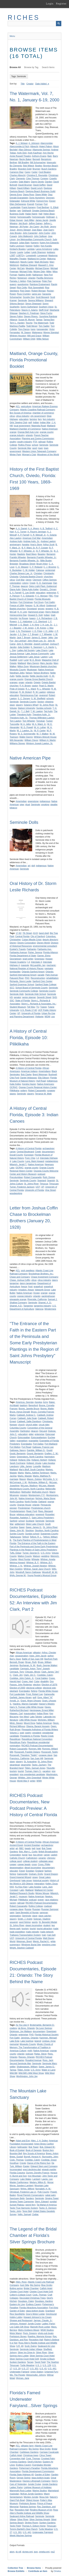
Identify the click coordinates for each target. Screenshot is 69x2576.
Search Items (48, 67)
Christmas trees (30, 2455)
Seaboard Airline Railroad (22, 2516)
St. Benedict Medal (48, 1922)
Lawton (44, 657)
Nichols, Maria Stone (45, 1498)
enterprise (51, 592)
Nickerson (22, 278)
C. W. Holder (29, 570)
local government (22, 425)
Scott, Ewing (30, 2346)
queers (13, 284)
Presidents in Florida (30, 1736)
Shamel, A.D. (16, 1306)
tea (53, 1925)
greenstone (33, 801)
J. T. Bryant (33, 634)
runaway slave (45, 1755)
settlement (19, 1524)
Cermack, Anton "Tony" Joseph (35, 1668)
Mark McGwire (41, 262)
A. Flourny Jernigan (36, 531)
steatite (53, 804)
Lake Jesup (33, 657)
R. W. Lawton (39, 692)
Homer (13, 217)
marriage (14, 1479)
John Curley (44, 233)
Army (45, 1402)
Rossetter (49, 1514)
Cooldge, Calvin (32, 2160)
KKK (12, 1887)
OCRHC (14, 1087)
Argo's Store (36, 544)
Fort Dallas (38, 1444)
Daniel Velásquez (28, 1077)
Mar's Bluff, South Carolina (31, 1469)
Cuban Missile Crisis (31, 939)
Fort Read (26, 1447)
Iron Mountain (34, 2176)
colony (25, 583)
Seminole (22, 300)
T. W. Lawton (36, 711)
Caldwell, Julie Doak (27, 1418)
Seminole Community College (24, 991)
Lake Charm (41, 650)
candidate (14, 1668)
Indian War (45, 422)
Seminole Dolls (24, 822)
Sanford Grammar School (22, 984)
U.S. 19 (16, 2368)
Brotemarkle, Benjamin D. (42, 2025)
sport (34, 448)
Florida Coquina (17, 2172)
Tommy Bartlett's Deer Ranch (24, 2529)
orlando (31, 278)
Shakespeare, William (27, 2066)
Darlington (25, 1431)
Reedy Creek (47, 1736)
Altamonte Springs (41, 149)
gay (19, 210)
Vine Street (50, 1190)
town (40, 448)
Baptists (21, 554)
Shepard (49, 300)
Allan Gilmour (24, 149)
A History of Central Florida (28, 1068)
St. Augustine (30, 1761)
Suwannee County (49, 1533)
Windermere (50, 1309)
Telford (25, 1537)
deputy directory (50, 939)
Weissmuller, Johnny (36, 2375)
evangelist (33, 1440)
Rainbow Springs (28, 2506)
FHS (31, 2034)
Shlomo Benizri (17, 303)
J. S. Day (22, 634)
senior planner (29, 997)
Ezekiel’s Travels (18, 949)
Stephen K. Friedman (29, 313)
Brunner (36, 169)
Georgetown (15, 959)
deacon (24, 586)
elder (31, 1434)
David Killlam (23, 188)
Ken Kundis (46, 246)
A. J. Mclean (22, 143)
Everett (30, 204)
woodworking (16, 1193)
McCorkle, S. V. (50, 1479)
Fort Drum (38, 602)
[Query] (34, 23)
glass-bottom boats (35, 2311)
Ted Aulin (48, 711)
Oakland (42, 1501)
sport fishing (25, 1922)
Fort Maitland (51, 1444)
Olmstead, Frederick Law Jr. (23, 2192)
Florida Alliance (50, 952)
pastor (35, 685)
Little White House (27, 1720)
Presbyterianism (17, 1511)
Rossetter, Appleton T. (20, 1517)
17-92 (18, 933)
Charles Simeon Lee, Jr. (21, 573)
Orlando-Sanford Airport (33, 971)
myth (29, 2050)
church (21, 1424)
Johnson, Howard (18, 2323)
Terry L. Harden (17, 323)
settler (13, 2066)
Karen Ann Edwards (49, 242)
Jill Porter (23, 226)
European (28, 1155)
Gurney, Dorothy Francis (37, 2172)
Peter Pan (46, 281)
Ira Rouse (23, 618)
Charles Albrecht (17, 175)
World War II (23, 1781)
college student (30, 1861)
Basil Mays (31, 554)
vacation (46, 1771)
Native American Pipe (30, 758)
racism (13, 1903)
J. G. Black (23, 625)
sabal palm (50, 2195)
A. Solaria (51, 535)
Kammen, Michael (48, 2038)
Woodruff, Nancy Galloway (28, 1572)
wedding (45, 1556)
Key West (24, 1716)
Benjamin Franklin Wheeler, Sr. (24, 560)
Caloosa (40, 570)
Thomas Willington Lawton (41, 718)
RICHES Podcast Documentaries (37, 1745)
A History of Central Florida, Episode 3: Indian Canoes (34, 1115)
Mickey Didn (39, 271)
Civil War (20, 580)
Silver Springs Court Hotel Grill (24, 2359)
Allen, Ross (21, 2282)
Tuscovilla (14, 724)
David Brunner (25, 185)
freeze (24, 1286)
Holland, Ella (24, 1460)
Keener (29, 246)
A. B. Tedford (46, 528)
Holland (13, 1460)
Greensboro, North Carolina (30, 1457)
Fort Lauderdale (17, 1694)
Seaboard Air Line (46, 2346)
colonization (15, 583)
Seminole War (24, 448)
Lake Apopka (48, 1463)
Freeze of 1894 (17, 605)
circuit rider (44, 1424)
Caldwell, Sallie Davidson (29, 1421)
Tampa (39, 319)
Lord (20, 660)
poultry (13, 442)
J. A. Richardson (44, 618)
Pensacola (46, 1505)
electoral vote (49, 1688)
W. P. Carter (40, 730)
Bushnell (52, 1074)
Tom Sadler (44, 326)
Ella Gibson (43, 1077)
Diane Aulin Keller (30, 589)
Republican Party (18, 1742)
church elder (32, 1424)
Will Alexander (16, 740)
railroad (41, 442)
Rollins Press (24, 445)
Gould (49, 1450)
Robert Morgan (38, 291)
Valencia (39, 1309)
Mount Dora (29, 1723)
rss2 (53, 2552)
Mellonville (50, 1489)
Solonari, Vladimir (41, 1919)
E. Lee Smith (29, 592)
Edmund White (28, 201)
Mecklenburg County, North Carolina (27, 1489)
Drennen (50, 198)
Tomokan (40, 721)
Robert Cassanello (37, 1090)
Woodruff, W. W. (49, 1572)
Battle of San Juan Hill (32, 1659)
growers (49, 608)
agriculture (26, 406)
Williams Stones (17, 743)
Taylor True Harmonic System (24, 2208)
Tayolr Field (39, 2362)
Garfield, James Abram (20, 1697)
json (36, 2552)
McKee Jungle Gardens (31, 2494)
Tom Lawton (15, 721)
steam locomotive (33, 1925)
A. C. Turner (20, 531)
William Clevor (31, 740)
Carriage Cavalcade (49, 2452)
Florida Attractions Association (33, 2307)
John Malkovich (25, 236)
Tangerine (28, 1306)
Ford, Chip (30, 1158)
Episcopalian (24, 1437)
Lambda (30, 249)
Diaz (50, 194)
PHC (27, 978)
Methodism (15, 1492)
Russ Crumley (23, 294)
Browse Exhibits (16, 2571)
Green (13, 1457)
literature (14, 1720)
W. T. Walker (42, 734)
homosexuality (24, 217)
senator (17, 997)
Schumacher (16, 297)
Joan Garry (48, 230)
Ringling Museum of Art (41, 2510)
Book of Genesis (33, 2150)
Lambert (36, 2179)
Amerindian (47, 538)
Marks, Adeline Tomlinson (37, 1473)
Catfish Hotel (46, 2288)
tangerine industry (42, 1306)
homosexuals (38, 217)
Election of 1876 (49, 1684)
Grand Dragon (51, 1874)
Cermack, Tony (17, 1672)
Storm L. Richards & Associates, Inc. (38, 1004)
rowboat (48, 1906)
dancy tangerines (28, 1283)
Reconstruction (38, 978)
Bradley (13, 169)
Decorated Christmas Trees (32, 2298)
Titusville (50, 1768)
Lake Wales (25, 2179)
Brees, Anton (52, 2153)
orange (13, 432)
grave (35, 1877)
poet (22, 1733)
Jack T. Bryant (23, 637)
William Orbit (29, 339)
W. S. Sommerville (26, 734)
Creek (32, 583)
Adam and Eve (23, 2140)
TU (37, 1007)
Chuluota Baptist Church (31, 576)
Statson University (26, 708)
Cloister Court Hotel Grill (41, 2291)
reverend (43, 695)
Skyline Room (31, 2522)
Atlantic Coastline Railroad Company (37, 409)
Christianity (48, 573)
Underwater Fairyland (42, 2532)
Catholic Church (17, 1858)
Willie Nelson (42, 339)
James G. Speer (39, 637)
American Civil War (31, 538)
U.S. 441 (52, 2368)
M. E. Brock (35, 660)
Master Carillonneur (19, 2182)
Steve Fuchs (46, 313)
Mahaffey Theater (18, 258)
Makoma (51, 258)
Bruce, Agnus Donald (20, 1412)
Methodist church (40, 1492)
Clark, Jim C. (30, 1675)
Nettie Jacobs (22, 676)
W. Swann (26, 332)
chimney (51, 1858)
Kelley (37, 246)
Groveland (31, 608)
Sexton (40, 701)
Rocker (50, 291)
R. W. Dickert (25, 692)
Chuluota (14, 576)
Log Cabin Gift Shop (19, 2327)
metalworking (51, 1161)
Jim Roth (44, 226)
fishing (34, 1691)
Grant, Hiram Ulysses (31, 1700)
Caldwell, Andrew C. (26, 1415)
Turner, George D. (31, 1553)
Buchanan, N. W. (27, 1665)
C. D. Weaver (22, 567)
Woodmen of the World (48, 454)
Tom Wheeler (28, 721)
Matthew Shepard (28, 265)
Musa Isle (43, 2497)
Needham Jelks (17, 673)
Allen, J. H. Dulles (39, 2140)
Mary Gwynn (33, 663)
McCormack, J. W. (18, 1482)
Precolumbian (16, 1177)
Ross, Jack (48, 2060)
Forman (39, 204)
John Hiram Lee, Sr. (36, 641)
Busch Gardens (48, 169)
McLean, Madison (29, 1485)
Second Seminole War (20, 2063)
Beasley (41, 554)
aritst (12, 1848)
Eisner (52, 201)
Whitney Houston (18, 335)
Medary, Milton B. (37, 2182)
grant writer (28, 959)
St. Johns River (47, 705)
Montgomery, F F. (36, 1495)
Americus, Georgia (24, 1402)
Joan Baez (37, 230)
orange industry (17, 435)
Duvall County (16, 1155)
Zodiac (35, 2214)
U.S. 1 (38, 2365)
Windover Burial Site (31, 1944)
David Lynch (37, 188)
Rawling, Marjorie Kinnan (39, 2336)
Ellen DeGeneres (18, 204)
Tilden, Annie (23, 2070)
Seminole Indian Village (31, 2349)
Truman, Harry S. (33, 1771)
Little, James (26, 1466)
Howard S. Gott (35, 615)
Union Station (36, 2372)
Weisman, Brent (24, 1941)
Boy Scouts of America (20, 413)
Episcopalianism (39, 1437)
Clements (20, 178)
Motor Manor (16, 2333)
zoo (53, 1016)
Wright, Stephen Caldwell (22, 1948)
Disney (13, 943)
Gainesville (49, 1694)
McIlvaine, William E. (38, 1482)
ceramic (42, 1858)
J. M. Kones (40, 628)
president (36, 1733)
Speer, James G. (34, 1527)
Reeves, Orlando (26, 2057)
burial (24, 1855)
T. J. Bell (25, 711)
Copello (53, 178)
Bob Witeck (28, 165)
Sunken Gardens (18, 2362)
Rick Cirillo (22, 287)
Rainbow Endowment (39, 284)
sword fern (30, 2205)
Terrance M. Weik (43, 1094)
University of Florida (30, 1013)
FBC (51, 596)
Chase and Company (20, 1277)
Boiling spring (16, 2288)
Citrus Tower (45, 2455)
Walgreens (37, 332)
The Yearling (53, 2362)
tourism (13, 1771)
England (39, 1871)
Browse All (15, 67)
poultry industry (24, 442)
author (51, 1656)
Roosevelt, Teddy (49, 1752)
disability (44, 1681)
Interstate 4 (36, 962)
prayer (41, 1899)
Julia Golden (24, 647)
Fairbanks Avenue (18, 952)
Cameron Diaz (16, 172)
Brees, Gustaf (16, 2156)
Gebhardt (26, 210)
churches (48, 576)
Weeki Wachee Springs (21, 2535)
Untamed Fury (51, 2372)
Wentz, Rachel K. (41, 1941)
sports (35, 1922)
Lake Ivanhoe (26, 2041)
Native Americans (45, 1084)
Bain (49, 156)
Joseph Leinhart (41, 644)
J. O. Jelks (48, 631)
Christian (38, 573)
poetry (28, 1733)
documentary (48, 1151)
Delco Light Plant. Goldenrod (42, 586)
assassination (21, 1656)
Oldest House (32, 2500)
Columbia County (18, 1428)
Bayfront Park (50, 1659)
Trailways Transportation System (25, 1935)
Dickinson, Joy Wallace (21, 2031)
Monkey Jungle (31, 2497)
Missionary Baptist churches (43, 666)
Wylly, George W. (18, 1575)
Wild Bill (13, 2073)
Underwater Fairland (19, 2372)
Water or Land (48, 2070)
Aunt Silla (24, 2285)
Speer (21, 1527)
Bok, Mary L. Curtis (28, 1851)
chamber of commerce (43, 413)
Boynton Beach (50, 165)
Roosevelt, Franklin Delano (27, 1752)
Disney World (43, 943)
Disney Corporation (26, 943)
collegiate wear (46, 1861)
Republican (15, 1739)
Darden (48, 182)
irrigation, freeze (26, 1290)
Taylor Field (15, 2526)
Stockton (29, 1530)
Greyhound (15, 1880)
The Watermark (41, 323)
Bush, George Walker (47, 1665)
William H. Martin (47, 740)
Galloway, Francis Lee (42, 1447)
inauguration (30, 1713)
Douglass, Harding (44, 2301)
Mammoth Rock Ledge (20, 2490)
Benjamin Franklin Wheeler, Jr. (41, 557)
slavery (19, 705)
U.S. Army (45, 1553)
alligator (37, 1652)
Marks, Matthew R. (42, 1476)
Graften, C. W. (51, 1453)
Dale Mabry (24, 182)
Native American (49, 429)
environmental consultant (45, 946)
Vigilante (39, 1016)
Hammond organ (36, 612)
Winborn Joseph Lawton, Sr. (39, 743)
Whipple (35, 1559)
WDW (47, 1016)
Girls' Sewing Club (18, 422)
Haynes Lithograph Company (36, 2481)
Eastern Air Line (17, 2304)
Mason (22, 1479)
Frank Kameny (29, 207)
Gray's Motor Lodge (35, 2314)
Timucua (44, 1184)
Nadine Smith (24, 275)
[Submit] (58, 23)
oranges (13, 682)
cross (34, 1864)
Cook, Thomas (17, 2160)
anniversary (15, 544)
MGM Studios (47, 2330)
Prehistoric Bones (18, 2336)
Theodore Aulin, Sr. (19, 718)
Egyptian (30, 1871)
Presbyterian (24, 1508)
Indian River (42, 1713)
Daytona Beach (17, 191)
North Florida (31, 1501)
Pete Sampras (34, 281)
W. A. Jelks (25, 724)
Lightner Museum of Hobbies (37, 2487)
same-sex (36, 294)
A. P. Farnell (23, 535)
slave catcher (44, 1916)
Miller (48, 271)
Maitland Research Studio (22, 1893)
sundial (53, 2201)
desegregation (16, 1867)
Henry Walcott (52, 612)
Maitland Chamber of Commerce (25, 429)
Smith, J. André (25, 1919)
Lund (26, 660)
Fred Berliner (43, 207)
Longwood (42, 255)
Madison (46, 1466)
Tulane (43, 1007)
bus (30, 1855)
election (36, 1684)
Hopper (48, 959)
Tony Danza (23, 329)
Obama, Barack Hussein (38, 1726)
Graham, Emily (36, 1874)
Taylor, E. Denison (47, 2208)
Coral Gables (41, 1678)
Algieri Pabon (45, 146)
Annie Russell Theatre (20, 156)
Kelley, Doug (52, 1883)
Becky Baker (25, 159)
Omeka (57, 2571)
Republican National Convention (37, 1739)
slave (12, 705)
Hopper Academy (18, 962)
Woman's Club (29, 454)
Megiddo (30, 268)
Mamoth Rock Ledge (40, 2327)
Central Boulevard (25, 1151)
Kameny (34, 242)
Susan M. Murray (26, 319)
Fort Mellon (15, 1447)
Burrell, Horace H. (32, 2156)
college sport (16, 1861)
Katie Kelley (15, 1084)
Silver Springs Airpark (39, 2519)
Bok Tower (33, 2147)
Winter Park (15, 454)
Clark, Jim (18, 1675)
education (23, 419)
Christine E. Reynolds (37, 175)
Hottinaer (50, 217)
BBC (21, 1848)
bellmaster (22, 2147)
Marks (21, 1473)
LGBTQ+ (20, 255)
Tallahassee (15, 1537)
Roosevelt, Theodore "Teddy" (23, 1755)
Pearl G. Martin (46, 685)
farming (33, 419)
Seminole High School (35, 994)
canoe (13, 1151)
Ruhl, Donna (49, 1177)
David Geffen (39, 185)
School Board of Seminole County (31, 987)
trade (55, 1928)
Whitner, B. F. (32, 1562)
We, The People (17, 2375)
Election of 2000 (17, 1688)
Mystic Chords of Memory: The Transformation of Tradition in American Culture (31, 2047)
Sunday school (32, 1533)
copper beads (23, 1864)
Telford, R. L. (36, 1537)
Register (61, 3)
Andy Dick (22, 153)
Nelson (29, 673)
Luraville (37, 1466)
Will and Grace (34, 335)
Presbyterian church (40, 1508)
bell (33, 1848)
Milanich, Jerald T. (18, 1164)
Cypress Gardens (18, 2462)
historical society (41, 1880)
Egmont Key (42, 201)
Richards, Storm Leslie (20, 981)
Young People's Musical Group (41, 1575)
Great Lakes (44, 1877)
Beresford (33, 1405)
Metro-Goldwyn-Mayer (28, 2330)
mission (23, 1495)
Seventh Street (44, 997)
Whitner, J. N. (16, 1566)
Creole (23, 2163)
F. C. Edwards (27, 596)
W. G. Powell (27, 727)
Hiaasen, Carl (16, 1713)
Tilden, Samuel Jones (35, 1768)
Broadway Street (27, 564)
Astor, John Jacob (37, 1656)
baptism (23, 1405)
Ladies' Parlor (48, 2323)
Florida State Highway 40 (22, 2474)
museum (23, 1896)
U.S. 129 (47, 2365)
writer (32, 1781)
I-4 (28, 962)
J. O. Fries (37, 631)
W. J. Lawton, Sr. (25, 730)
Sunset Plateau (17, 2205)
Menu (12, 36)
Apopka (25, 544)
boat (38, 1848)
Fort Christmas (26, 602)
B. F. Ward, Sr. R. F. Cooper (35, 548)
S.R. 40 (19, 2346)
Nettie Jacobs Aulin (39, 676)
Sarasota (46, 294)
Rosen (13, 294)
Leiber (27, 252)
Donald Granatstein (19, 198)
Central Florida (22, 936)
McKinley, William (46, 1720)
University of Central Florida (28, 1938)
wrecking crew (49, 1944)
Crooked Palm (48, 2458)
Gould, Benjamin (18, 1453)
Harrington (49, 1457)
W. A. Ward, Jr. (39, 724)
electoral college (34, 1688)
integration (39, 1883)
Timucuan (53, 1184)
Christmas (53, 175)
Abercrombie (46, 143)
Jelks (50, 637)
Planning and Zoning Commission (38, 438)
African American (24, 1652)
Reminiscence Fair (29, 695)
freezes (28, 605)
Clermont (37, 580)
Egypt (22, 1871)
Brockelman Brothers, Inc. (41, 1273)
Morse (50, 2182)
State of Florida (22, 1000)
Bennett (36, 159)
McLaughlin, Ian (37, 965)
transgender (42, 329)
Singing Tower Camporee (22, 2201)
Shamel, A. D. (44, 1302)
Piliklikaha (14, 1090)
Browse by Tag (31, 67)
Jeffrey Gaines (35, 223)
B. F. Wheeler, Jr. (27, 551)
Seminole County (28, 701)
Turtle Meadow (27, 2365)
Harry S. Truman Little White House (26, 1707)
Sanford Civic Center (42, 981)
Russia (27, 1909)
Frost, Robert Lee (34, 1694)
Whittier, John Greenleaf (29, 1777)
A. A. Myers (33, 528)
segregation (15, 1916)
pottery (23, 1090)
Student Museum (18, 1007)
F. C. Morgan (41, 596)
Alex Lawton (15, 538)
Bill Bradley (23, 162)
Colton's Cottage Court (20, 2295)
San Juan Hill (36, 1758)
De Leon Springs (44, 2028)
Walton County (25, 1556)
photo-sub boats (45, 2333)
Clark (12, 178)
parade (41, 975)
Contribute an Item (37, 2571)
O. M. (51, 676)
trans (33, 329)
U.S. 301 (34, 2368)
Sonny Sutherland (29, 307)
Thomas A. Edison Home (34, 2526)
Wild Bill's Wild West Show (31, 2073)
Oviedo (37, 682)
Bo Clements (16, 165)
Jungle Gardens (49, 2484)
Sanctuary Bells (17, 2198)
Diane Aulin (15, 589)
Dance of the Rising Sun (38, 2163)
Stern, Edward (41, 2201)
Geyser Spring (23, 2478)
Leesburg (14, 1466)
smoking (45, 804)
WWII (39, 1781)
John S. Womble (24, 644)
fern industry (49, 419)
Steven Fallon (16, 316)
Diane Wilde (41, 194)
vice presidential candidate (32, 1774)
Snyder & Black (47, 2359)
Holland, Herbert (39, 1460)
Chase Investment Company (44, 1277)
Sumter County (17, 1533)
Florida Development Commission (38, 2471)
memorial (14, 2044)
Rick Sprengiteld (36, 287)
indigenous (45, 801)
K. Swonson (36, 647)
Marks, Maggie (25, 1476)
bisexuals (51, 162)
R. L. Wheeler (43, 689)
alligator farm (27, 2445)
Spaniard (41, 1180)
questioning (22, 284)
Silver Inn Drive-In (26, 2352)
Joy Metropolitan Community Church (34, 239)
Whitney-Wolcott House (45, 737)
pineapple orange (18, 1299)
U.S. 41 (43, 2368)
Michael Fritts (25, 271)
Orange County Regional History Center (38, 1087)
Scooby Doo (28, 297)
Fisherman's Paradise (29, 2468)
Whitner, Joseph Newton (35, 1566)
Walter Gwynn (26, 737)
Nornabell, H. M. (43, 2189)
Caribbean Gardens (29, 2452)
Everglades (26, 1444)
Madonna (52, 255)
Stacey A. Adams (29, 310)
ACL (18, 406)
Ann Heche (48, 153)
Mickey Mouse (42, 1893)
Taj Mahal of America (46, 2205)
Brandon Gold (24, 169)
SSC (12, 1000)
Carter (34, 172)
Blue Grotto (46, 2285)
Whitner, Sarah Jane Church (37, 1569)
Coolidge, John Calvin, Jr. (22, 1678)
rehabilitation (52, 978)
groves (41, 608)
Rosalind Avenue (33, 2060)
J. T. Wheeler (46, 634)
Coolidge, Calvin (45, 1675)
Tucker (49, 721)
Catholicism (31, 1858)
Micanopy (14, 1495)
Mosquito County (18, 669)
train (44, 1935)
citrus (12, 416)
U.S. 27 (25, 2368)
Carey (27, 172)
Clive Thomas (32, 178)
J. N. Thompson (23, 631)
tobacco (13, 808)
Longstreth (31, 255)
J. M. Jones (28, 628)
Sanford (13, 1521)
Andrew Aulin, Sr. (31, 541)
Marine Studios (39, 2490)
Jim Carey (34, 226)
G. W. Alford (39, 605)
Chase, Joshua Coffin (20, 1280)
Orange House (24, 1505)
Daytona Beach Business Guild (40, 191)
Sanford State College (45, 984)
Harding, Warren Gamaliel (25, 1704)
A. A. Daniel (21, 528)
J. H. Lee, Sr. (46, 625)
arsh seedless (27, 1270)
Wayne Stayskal (51, 332)
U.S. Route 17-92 (28, 1010)
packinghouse (48, 1296)
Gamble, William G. (36, 1450)
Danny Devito (37, 182)
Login (49, 3)
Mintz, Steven (16, 1723)
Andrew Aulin (16, 541)
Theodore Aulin (24, 714)
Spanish (51, 1180)
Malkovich (14, 262)
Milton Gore (23, 666)
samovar (44, 1912)
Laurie (20, 252)
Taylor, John (15, 2211)
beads (28, 1848)
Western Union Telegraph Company (39, 451)
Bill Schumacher (38, 162)
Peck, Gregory (30, 2333)
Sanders (30, 2198)
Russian (36, 1909)
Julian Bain (24, 242)
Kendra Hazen (29, 1084)
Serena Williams (36, 300)
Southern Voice (46, 307)
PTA (35, 442)
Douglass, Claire (26, 2301)
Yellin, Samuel (24, 2214)
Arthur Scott (48, 544)
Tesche (29, 323)
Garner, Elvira (43, 955)
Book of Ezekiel (17, 2150)
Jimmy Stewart (24, 230)
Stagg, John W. (17, 1530)
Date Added (41, 84)
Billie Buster (45, 560)
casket (54, 1855)
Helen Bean (49, 214)
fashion (48, 1871)
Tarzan (30, 2362)
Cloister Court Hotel (19, 2291)
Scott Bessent (42, 297)
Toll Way (31, 1007)
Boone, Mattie (47, 1408)
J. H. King (34, 625)
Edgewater (15, 201)
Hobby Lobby (16, 2317)
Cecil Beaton (45, 172)
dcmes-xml (27, 2552)
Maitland (51, 425)
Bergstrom (46, 159)
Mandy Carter (26, 262)
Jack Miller (29, 220)
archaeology (48, 1148)
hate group (26, 1880)
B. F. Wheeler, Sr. (44, 551)
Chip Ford (14, 1077)
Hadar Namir (31, 214)
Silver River (41, 2352)
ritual (27, 804)
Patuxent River (17, 978)
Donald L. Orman (48, 589)
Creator (30, 84)
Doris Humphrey (37, 198)
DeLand (43, 1431)
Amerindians (44, 1071)
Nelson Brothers (41, 673)
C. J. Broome (49, 567)
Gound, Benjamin (35, 1453)
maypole (25, 965)
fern (40, 419)
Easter (26, 2166)
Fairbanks (31, 949)
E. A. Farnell (15, 592)
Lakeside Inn (49, 1716)
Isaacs (32, 618)
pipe (22, 804)
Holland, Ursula (33, 1463)
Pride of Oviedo (17, 689)
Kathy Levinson (17, 246)
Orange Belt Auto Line (28, 432)
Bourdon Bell (16, 2153)
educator (14, 1871)
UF (18, 1013)
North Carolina (16, 1501)
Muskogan (32, 669)
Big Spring (35, 2285)
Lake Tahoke (36, 1716)
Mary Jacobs (46, 663)
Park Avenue (51, 975)
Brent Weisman (40, 1074)
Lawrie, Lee (47, 2179)
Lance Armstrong (44, 249)
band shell (44, 933)
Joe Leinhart (20, 641)
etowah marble (49, 2169)
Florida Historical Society (46, 2034)
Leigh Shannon (38, 252)
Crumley (14, 182)
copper (13, 1864)
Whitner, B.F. (46, 1562)
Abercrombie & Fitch (19, 146)
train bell (51, 1935)
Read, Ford (31, 1511)
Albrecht (34, 146)
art (29, 865)
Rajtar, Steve (40, 2054)
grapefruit (38, 1286)
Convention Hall (17, 2458)
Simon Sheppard (33, 303)
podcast (41, 1174)
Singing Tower (51, 2198)
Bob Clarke (26, 1074)
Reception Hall (36, 2339)
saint (12, 1912)
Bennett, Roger (17, 1662)
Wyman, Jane (22, 2378)
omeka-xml (44, 2552)
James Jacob (41, 220)
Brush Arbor (42, 564)
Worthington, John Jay (27, 2076)
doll (33, 865)
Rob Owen (25, 291)
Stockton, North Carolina (46, 1530)
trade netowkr (32, 1932)
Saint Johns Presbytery (43, 1517)
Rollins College (35, 1906)
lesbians (51, 252)
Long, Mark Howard (34, 1161)
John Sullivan (40, 236)
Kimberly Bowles (18, 249)
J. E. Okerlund (40, 621)
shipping (49, 701)
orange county (46, 432)
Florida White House (48, 1691)
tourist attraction (44, 1928)
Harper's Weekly (46, 1704)
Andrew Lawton (48, 541)
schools (50, 698)
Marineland (53, 2490)
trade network (46, 1932)
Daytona (48, 188)
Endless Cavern (33, 2304)
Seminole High (17, 994)
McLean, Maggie (47, 1485)
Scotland (30, 1521)
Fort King (53, 2307)
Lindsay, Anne (49, 2041)
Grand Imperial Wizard (20, 1877)
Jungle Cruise (34, 2323)
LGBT (12, 255)
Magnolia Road (38, 425)
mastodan (14, 2494)
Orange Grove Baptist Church (38, 679)
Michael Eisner (42, 268)
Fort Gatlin (50, 602)
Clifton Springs (49, 580)
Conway (44, 178)
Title (22, 84)
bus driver (38, 1855)
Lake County (18, 1161)
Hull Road (41, 1081)
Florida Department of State (23, 955)
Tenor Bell (27, 2211)
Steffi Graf (43, 310)
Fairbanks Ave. (44, 949)
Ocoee (36, 1293)
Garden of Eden (17, 2311)
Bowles (38, 165)
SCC (12, 987)
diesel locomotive (32, 1867)
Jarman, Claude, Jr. (42, 2320)
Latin (21, 1890)
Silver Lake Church (35, 1524)
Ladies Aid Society (25, 650)
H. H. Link (22, 612)
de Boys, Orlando (26, 2028)
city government (38, 416)
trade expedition (17, 1932)
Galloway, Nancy (18, 1450)
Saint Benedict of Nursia (26, 1912)
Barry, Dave (15, 1659)
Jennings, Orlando (29, 2038)
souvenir (14, 1922)
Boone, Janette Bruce (29, 1408)
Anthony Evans (39, 156)
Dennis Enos (16, 194)
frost (30, 1286)
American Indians (29, 1071)
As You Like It (22, 2025)
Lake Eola (14, 2041)
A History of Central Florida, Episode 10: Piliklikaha (29, 1037)
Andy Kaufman (35, 153)
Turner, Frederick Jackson (22, 1187)
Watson (36, 1556)
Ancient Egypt (16, 1845)
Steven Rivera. (31, 316)
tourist (21, 1771)
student (46, 1925)
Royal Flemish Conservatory (30, 2195)
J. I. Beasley (15, 628)
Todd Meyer (32, 326)
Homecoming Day (18, 615)
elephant (14, 1691)
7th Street (27, 933)
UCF (38, 1187)
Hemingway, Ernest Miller (41, 1710)
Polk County (43, 2192)
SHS (54, 997)
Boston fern (48, 2150)
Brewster (14, 564)
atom (12, 2552)
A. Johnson (34, 143)
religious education (25, 1514)
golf (30, 422)
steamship (26, 1765)
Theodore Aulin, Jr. (41, 714)
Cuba (36, 1681)
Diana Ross (28, 194)
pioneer (13, 1508)
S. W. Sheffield (38, 698)
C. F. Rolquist (35, 567)
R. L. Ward (31, 689)
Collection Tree (15, 2568)
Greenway (39, 959)
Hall (40, 214)
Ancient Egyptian (32, 1845)
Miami (52, 1492)
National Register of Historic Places (26, 968)
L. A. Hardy (48, 647)
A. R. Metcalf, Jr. (38, 535)
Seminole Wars (49, 2063)
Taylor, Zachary (39, 1765)
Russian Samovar (49, 1909)
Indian (36, 422)
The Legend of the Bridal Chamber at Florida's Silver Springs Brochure (33, 2235)
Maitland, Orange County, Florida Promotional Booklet (34, 360)
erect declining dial (32, 2169)
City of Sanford (38, 936)
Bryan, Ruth (30, 1662)
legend (37, 2041)
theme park (15, 1928)
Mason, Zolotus (34, 1479)
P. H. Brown (25, 685)
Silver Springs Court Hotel (42, 2356)
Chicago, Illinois (32, 1672)
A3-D (35, 933)
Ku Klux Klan (21, 1887)
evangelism (21, 1440)
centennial (50, 570)
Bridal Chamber (31, 2288)
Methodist (26, 1492)
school (35, 445)
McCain (21, 268)
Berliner (13, 162)
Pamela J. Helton (18, 281)
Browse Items (34, 2568)
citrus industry (22, 416)
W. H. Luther (40, 727)
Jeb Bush (22, 223)
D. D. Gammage (44, 583)
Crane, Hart (27, 1681)
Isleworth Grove (42, 1290)
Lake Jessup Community (37, 653)
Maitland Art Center (37, 258)
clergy (28, 580)
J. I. (55, 625)
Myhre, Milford (27, 2189)
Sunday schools (43, 708)
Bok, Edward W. (47, 2147)
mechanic (51, 965)
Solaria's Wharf (31, 705)
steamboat (15, 1765)
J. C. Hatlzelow (25, 621)
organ (21, 682)
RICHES (24, 17)
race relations (51, 1899)
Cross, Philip (44, 1864)
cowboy (13, 2028)
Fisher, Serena (35, 952)
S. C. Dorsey (24, 698)
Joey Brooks (15, 233)
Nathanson (37, 275)
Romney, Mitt (34, 1749)
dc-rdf (18, 2552)
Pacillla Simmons (44, 278)
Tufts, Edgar (15, 1553)
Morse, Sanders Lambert (21, 2185)
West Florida (24, 1559)
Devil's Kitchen (34, 2462)
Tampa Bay (48, 319)
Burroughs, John (50, 2156)
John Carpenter (30, 233)
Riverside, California (36, 1299)
